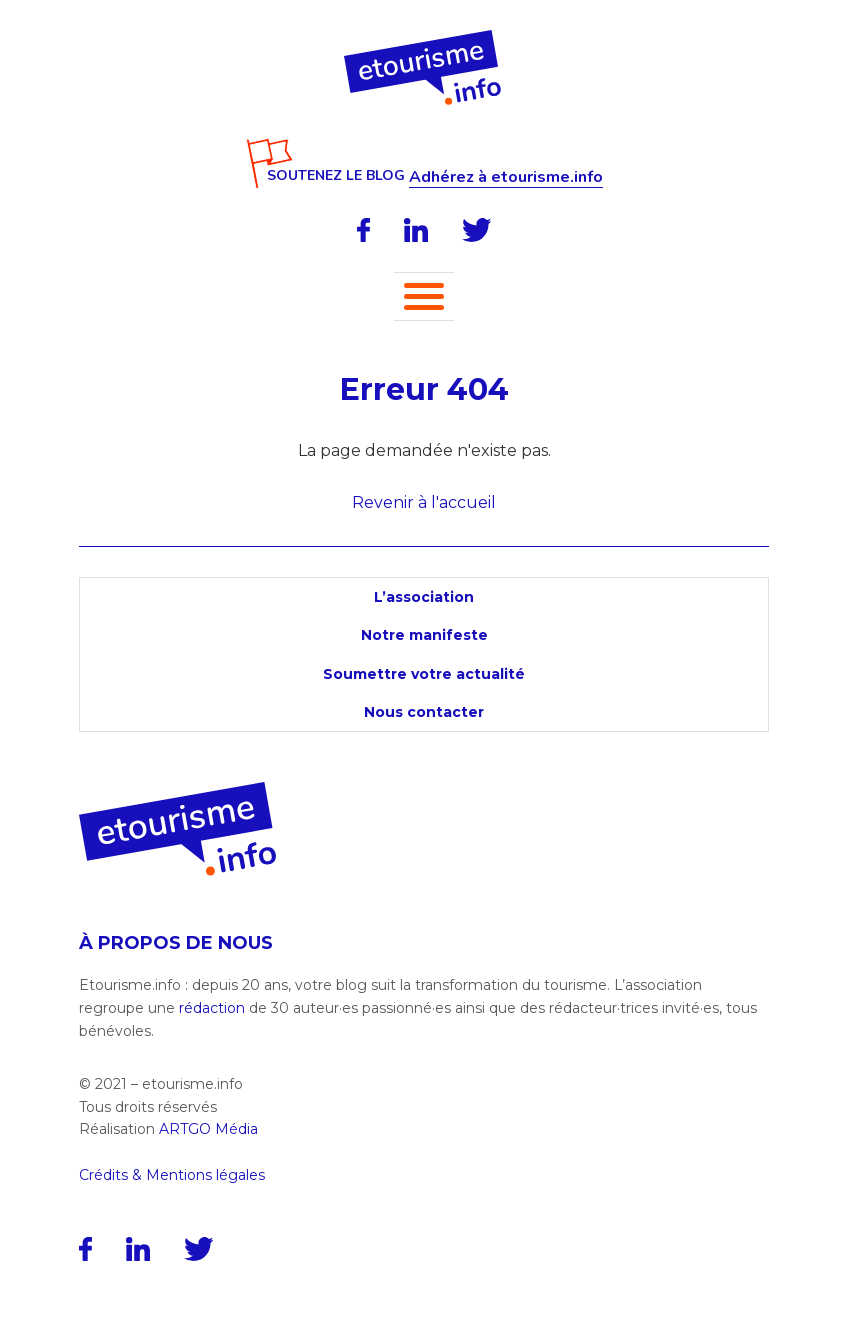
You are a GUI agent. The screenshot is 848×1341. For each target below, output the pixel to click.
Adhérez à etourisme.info (506, 177)
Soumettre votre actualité (424, 674)
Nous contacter (424, 712)
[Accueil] (424, 37)
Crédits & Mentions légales (172, 1175)
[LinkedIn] (416, 230)
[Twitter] (477, 230)
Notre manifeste (424, 635)
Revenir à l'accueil (424, 502)
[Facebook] (363, 230)
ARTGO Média (208, 1129)
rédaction (212, 1008)
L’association (424, 597)
